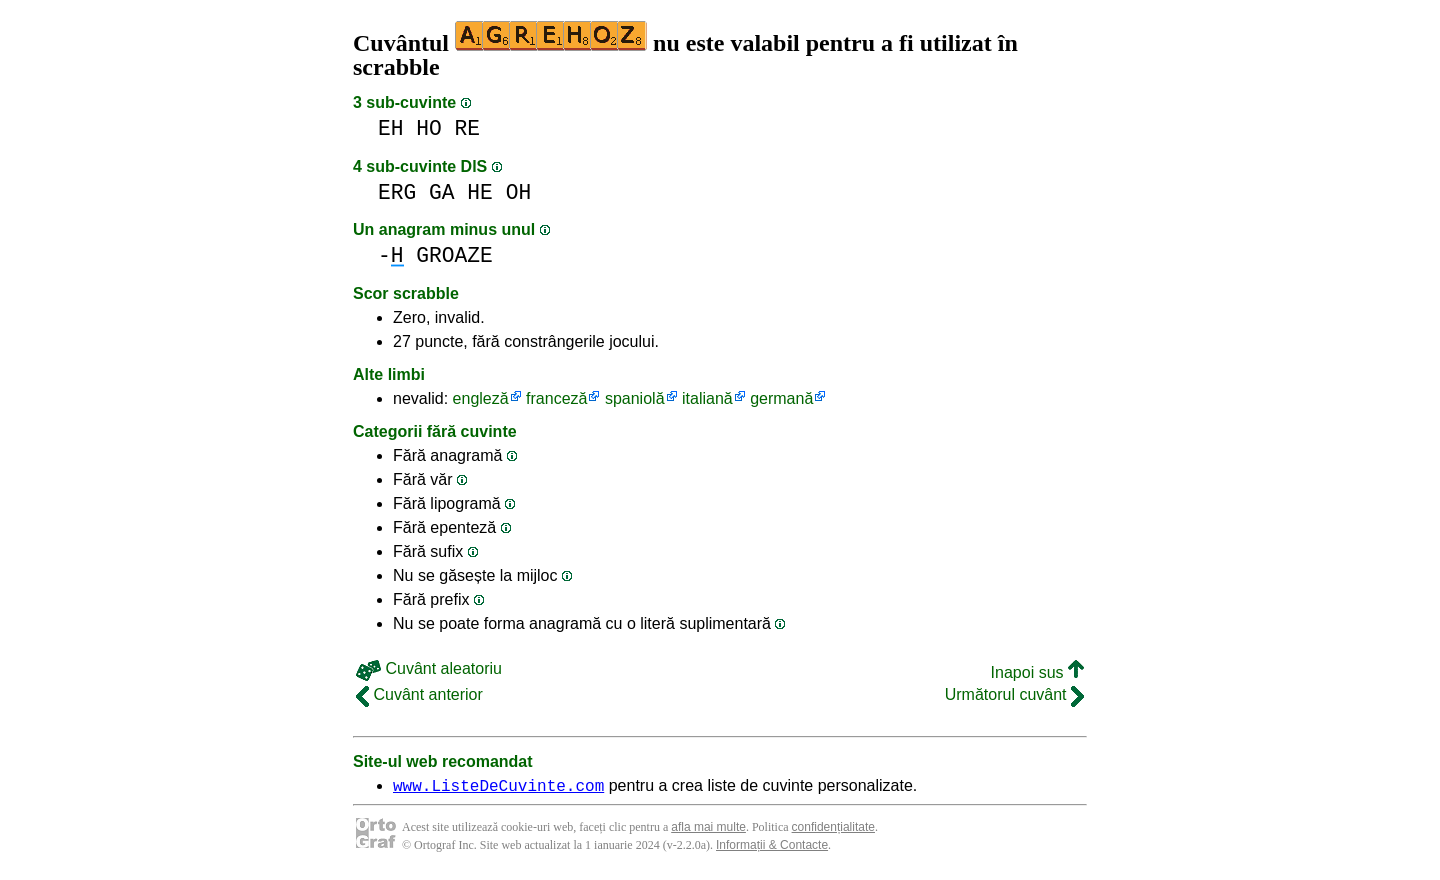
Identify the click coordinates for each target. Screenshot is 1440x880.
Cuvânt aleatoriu (429, 668)
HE (480, 192)
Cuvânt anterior (419, 694)
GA (442, 192)
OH (519, 192)
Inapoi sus (1037, 672)
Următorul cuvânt (1014, 694)
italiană (707, 398)
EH (391, 128)
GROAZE (454, 255)
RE (468, 128)
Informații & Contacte (772, 848)
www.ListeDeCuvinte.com (498, 788)
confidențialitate (833, 830)
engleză (481, 398)
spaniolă (635, 398)
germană (781, 398)
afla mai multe (708, 830)
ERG (397, 192)
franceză (556, 398)
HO (429, 128)
